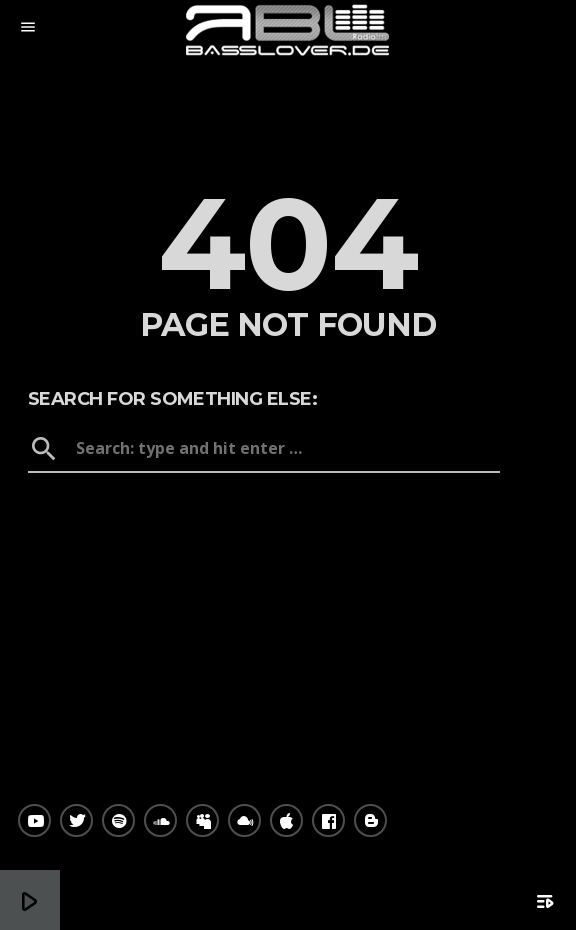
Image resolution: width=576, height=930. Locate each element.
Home (288, 507)
